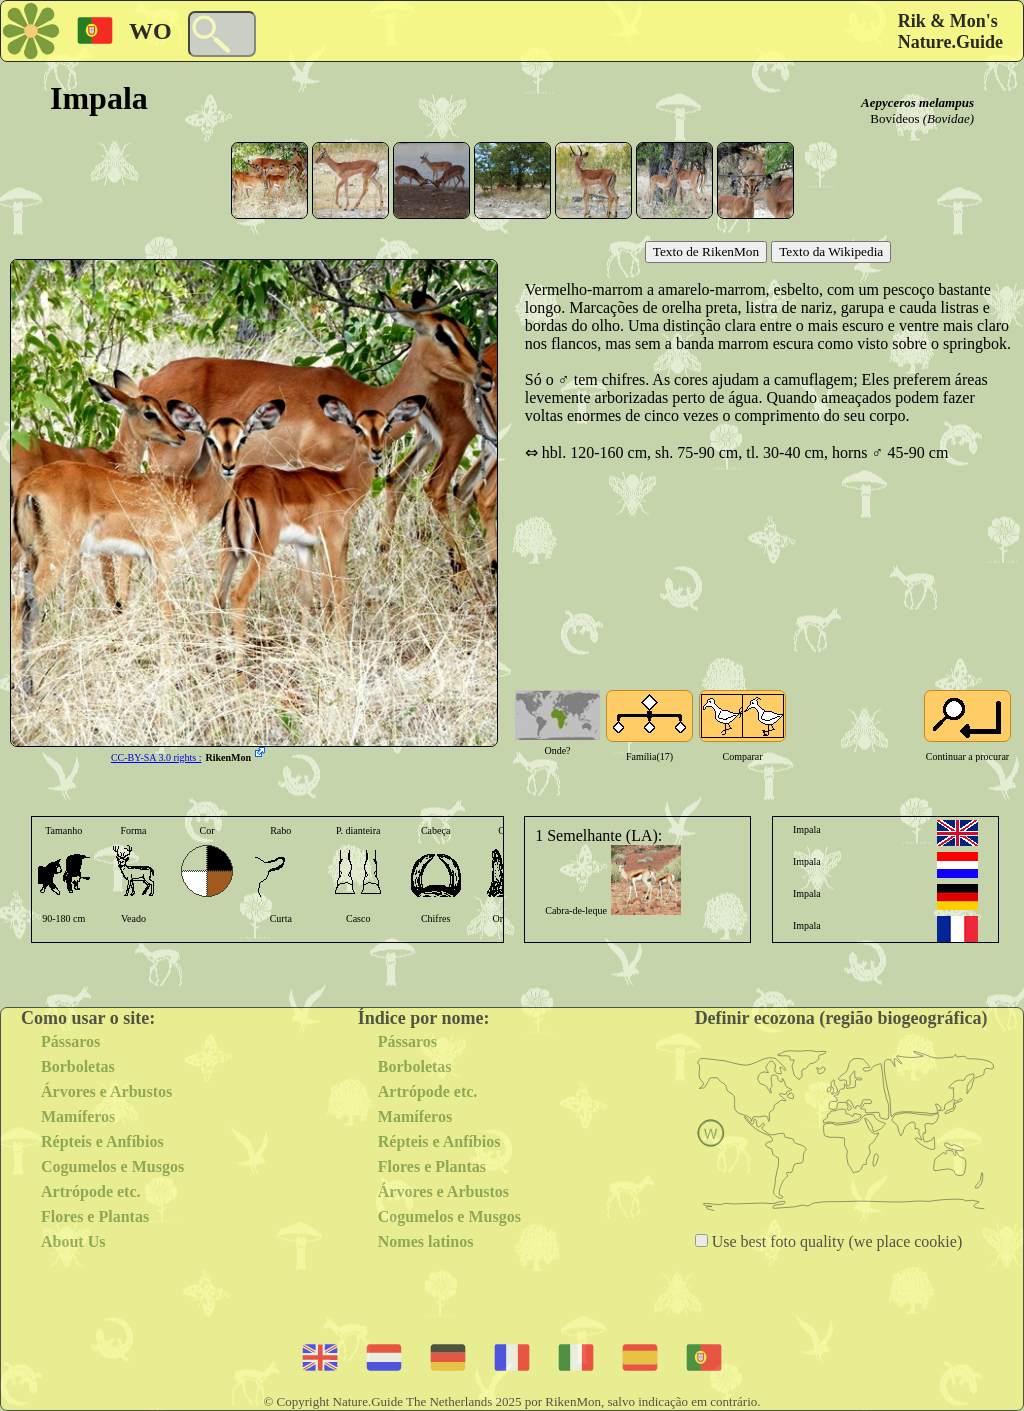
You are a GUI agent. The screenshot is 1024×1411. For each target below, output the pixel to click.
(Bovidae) (948, 118)
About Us (73, 1241)
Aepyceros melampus (917, 102)
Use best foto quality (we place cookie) (835, 1241)
